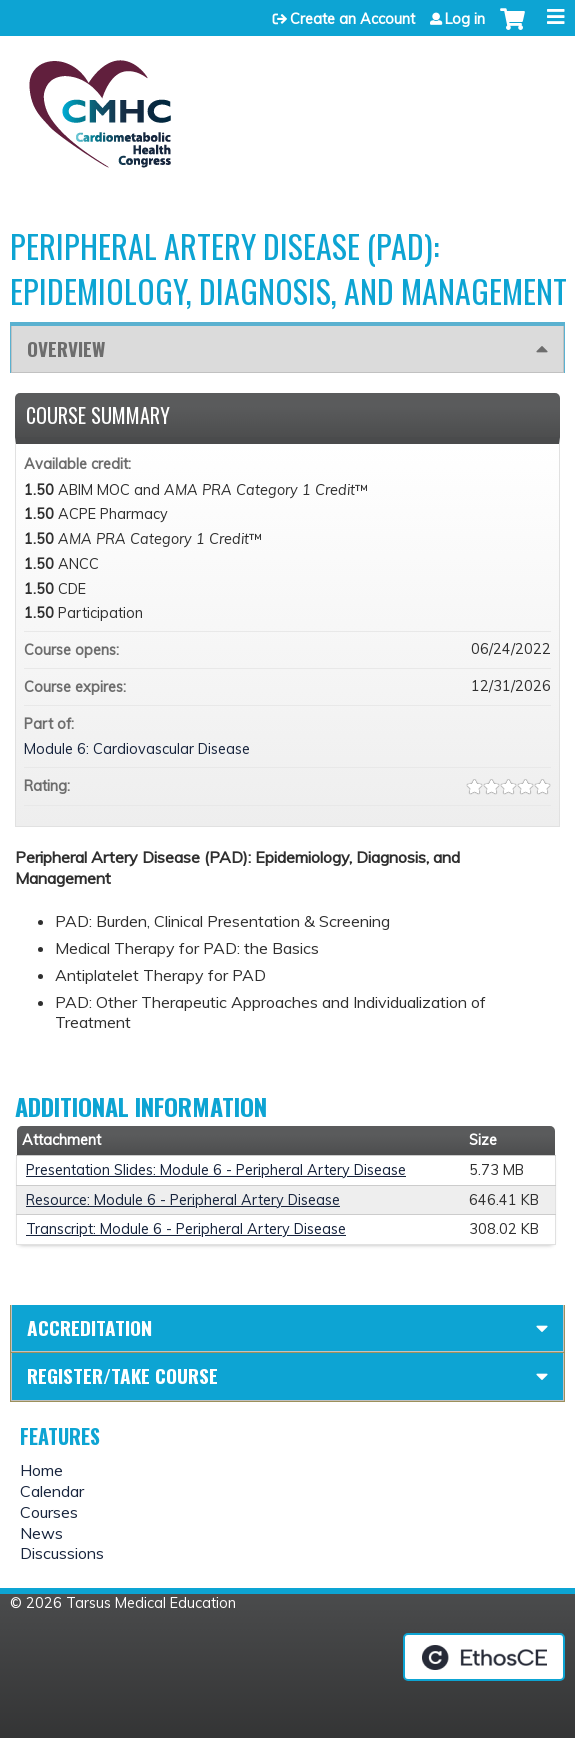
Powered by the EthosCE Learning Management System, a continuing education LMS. (484, 1657)
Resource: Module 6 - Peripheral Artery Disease (183, 1200)
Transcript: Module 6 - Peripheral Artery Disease (186, 1229)
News (41, 1533)
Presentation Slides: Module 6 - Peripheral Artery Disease (216, 1170)
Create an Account (352, 19)
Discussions (62, 1553)
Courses (49, 1512)
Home (41, 1470)
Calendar (52, 1491)
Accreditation (89, 1327)
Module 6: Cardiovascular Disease (137, 749)
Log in (465, 19)
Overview (66, 348)
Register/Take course (122, 1375)
